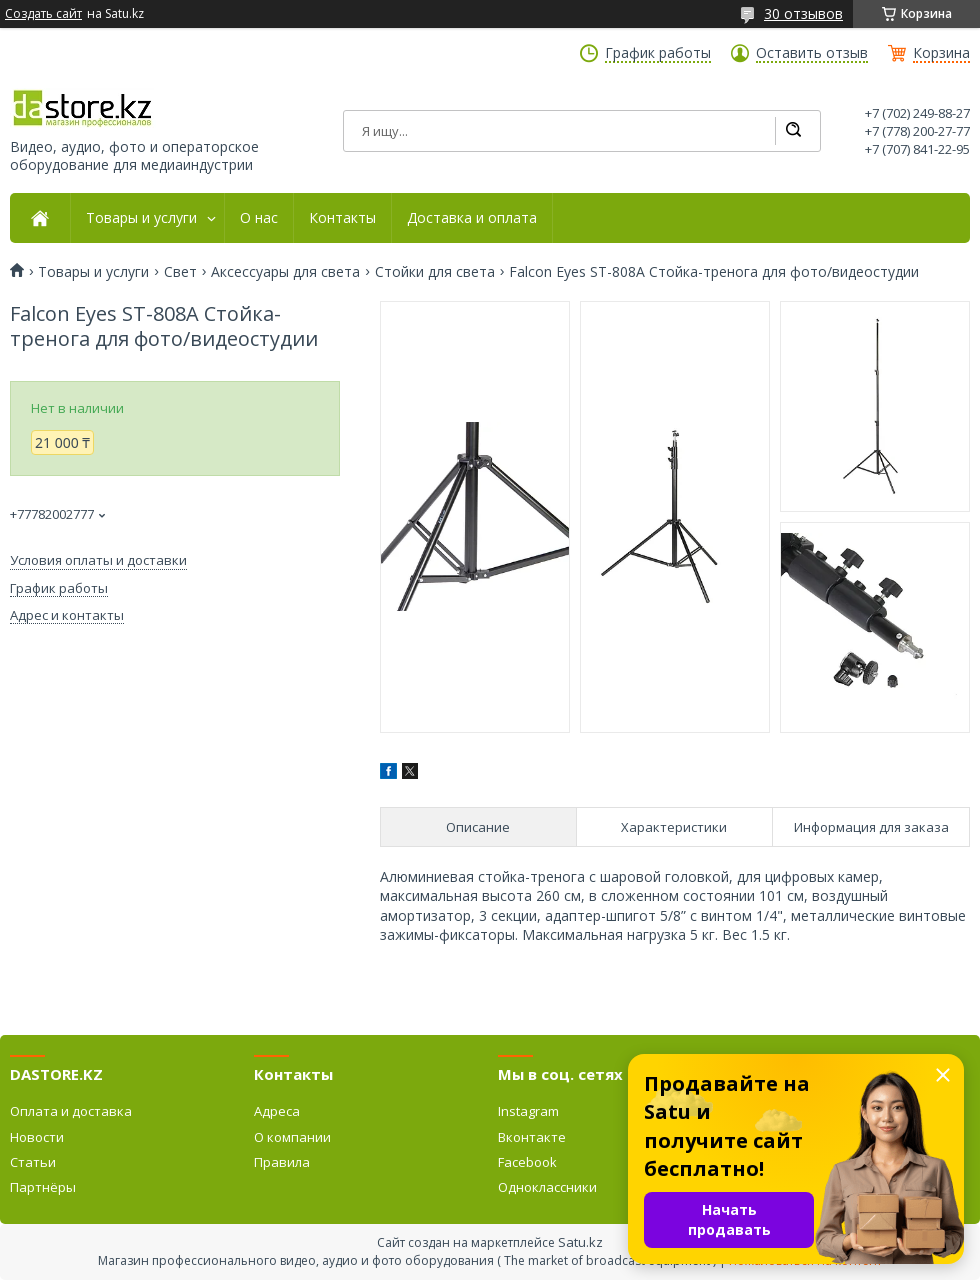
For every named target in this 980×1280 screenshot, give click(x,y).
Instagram (528, 1111)
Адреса (277, 1111)
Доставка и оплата (472, 218)
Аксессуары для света (285, 272)
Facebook (527, 1162)
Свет (180, 272)
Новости (37, 1137)
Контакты (342, 218)
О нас (259, 218)
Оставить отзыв (812, 53)
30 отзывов (803, 13)
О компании (292, 1137)
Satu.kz (580, 1242)
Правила (282, 1162)
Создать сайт (43, 14)
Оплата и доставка (71, 1111)
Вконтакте (532, 1137)
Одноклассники (547, 1187)
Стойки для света (435, 272)
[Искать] (793, 131)
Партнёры (43, 1187)
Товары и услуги (141, 218)
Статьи (33, 1162)
